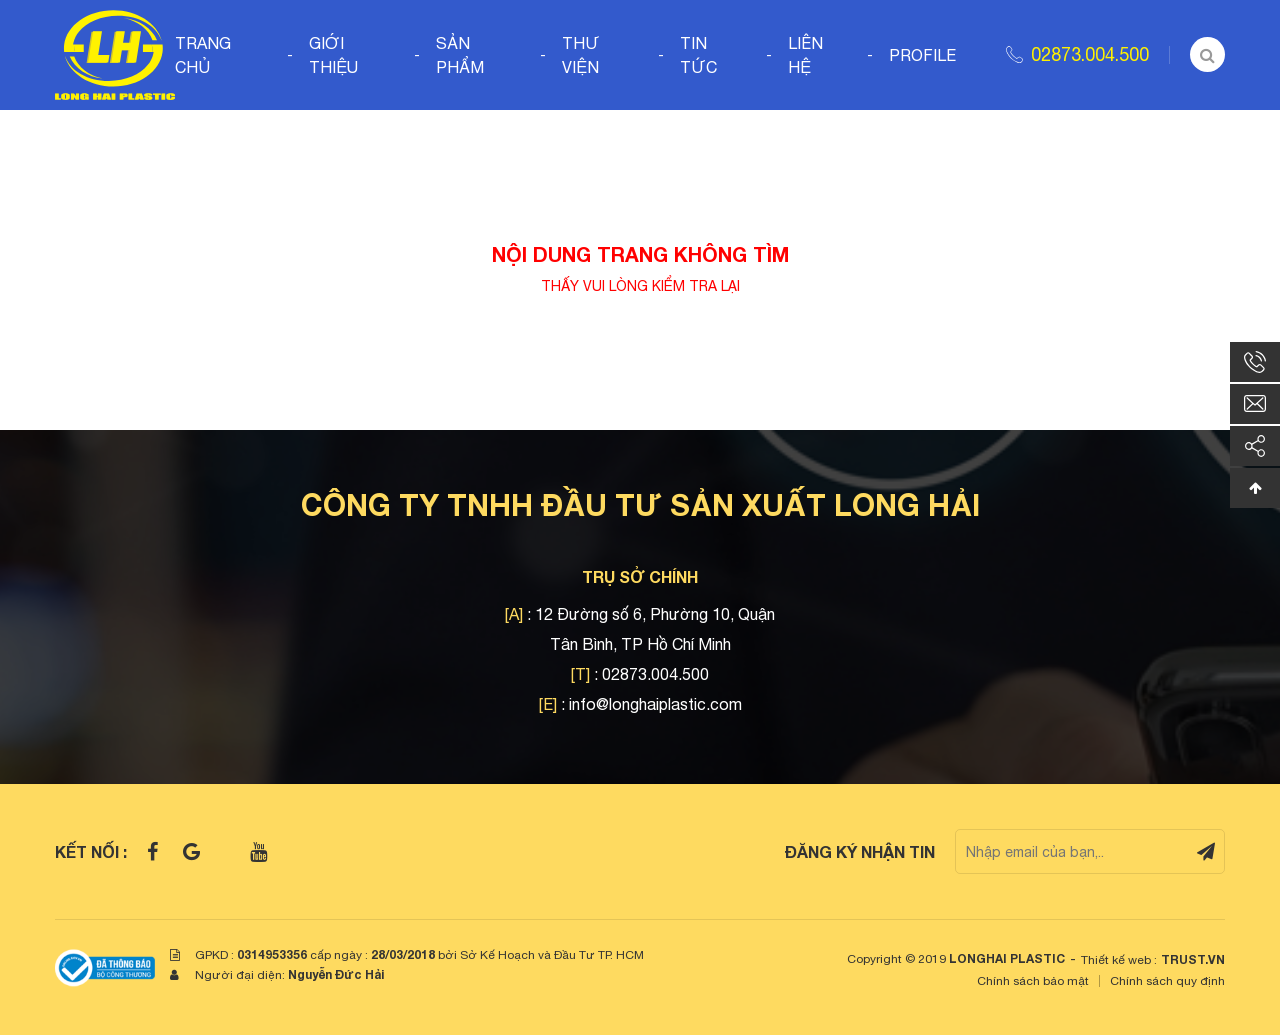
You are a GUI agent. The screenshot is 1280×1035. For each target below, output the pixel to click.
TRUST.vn (1193, 959)
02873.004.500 (1090, 54)
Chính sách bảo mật (1033, 981)
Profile (922, 55)
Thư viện (581, 55)
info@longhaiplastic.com (655, 704)
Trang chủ (203, 55)
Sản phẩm (460, 55)
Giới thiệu (333, 55)
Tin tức (698, 55)
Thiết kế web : (1119, 960)
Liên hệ (805, 55)
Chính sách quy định (1167, 981)
